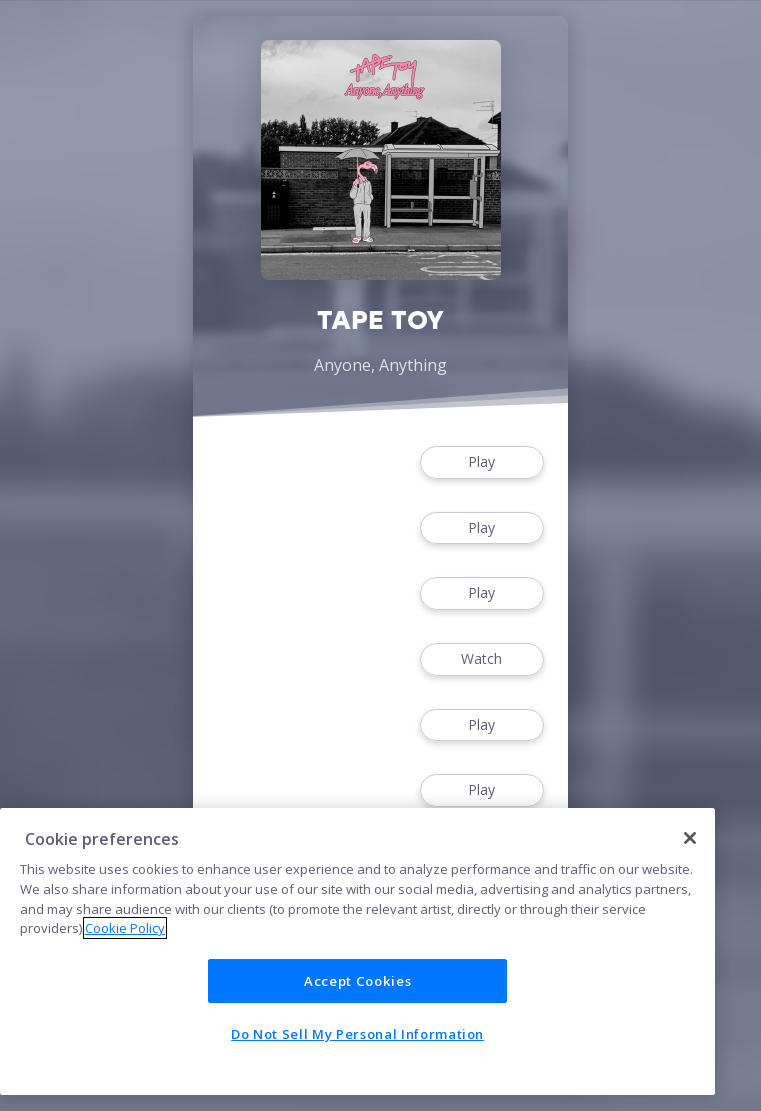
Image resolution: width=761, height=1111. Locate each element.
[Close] (690, 838)
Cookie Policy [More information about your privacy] (125, 928)
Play (482, 462)
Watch (482, 659)
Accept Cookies (357, 981)
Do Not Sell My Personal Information (357, 1034)
